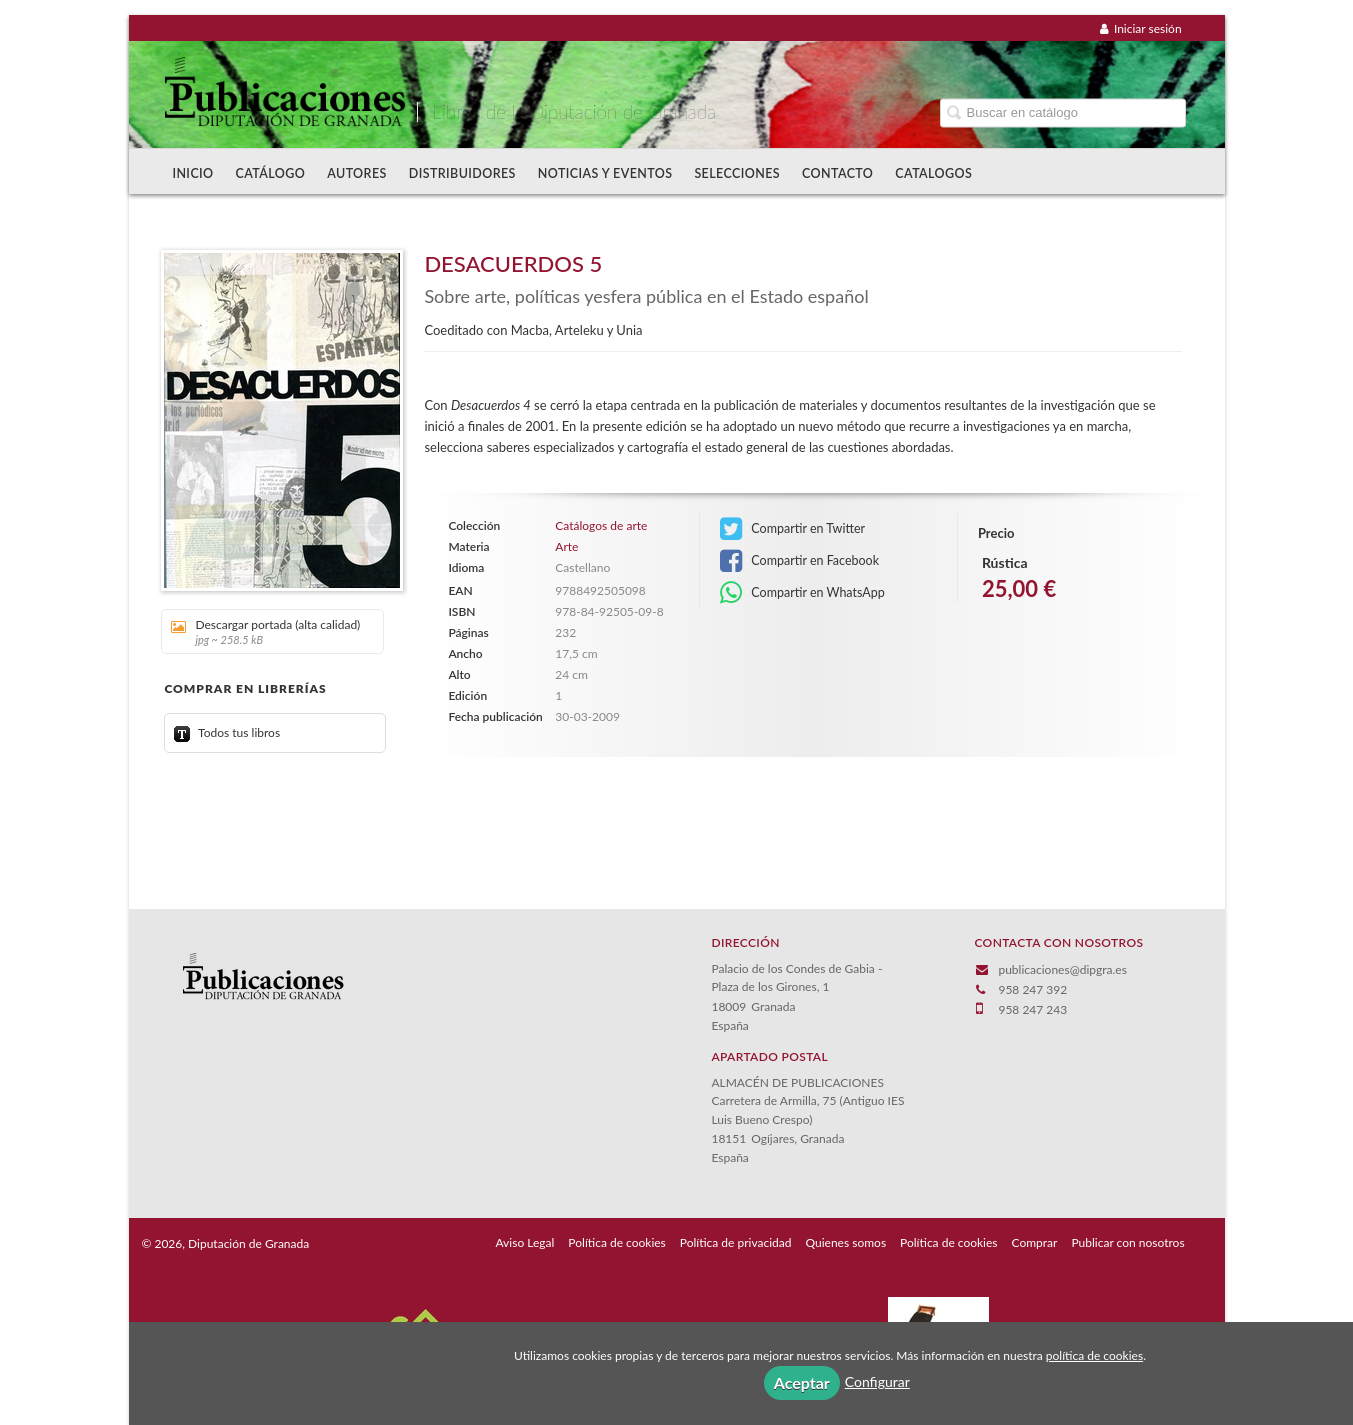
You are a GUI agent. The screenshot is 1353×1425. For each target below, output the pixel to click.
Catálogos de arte (601, 526)
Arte (566, 546)
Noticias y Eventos (605, 173)
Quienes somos (846, 1242)
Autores (357, 173)
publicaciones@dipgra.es (1062, 969)
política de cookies (1094, 1355)
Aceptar (802, 1382)
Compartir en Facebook (799, 561)
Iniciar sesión (1141, 28)
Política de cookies (616, 1242)
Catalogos (933, 173)
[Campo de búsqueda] (1063, 112)
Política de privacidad (736, 1242)
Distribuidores (462, 173)
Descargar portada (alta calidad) (265, 631)
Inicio (192, 173)
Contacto (837, 173)
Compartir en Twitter (792, 529)
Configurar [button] (877, 1381)
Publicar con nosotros (1127, 1242)
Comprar (1035, 1242)
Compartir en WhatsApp (802, 593)
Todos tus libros (227, 732)
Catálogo (271, 173)
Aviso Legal (524, 1242)
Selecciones (737, 173)
